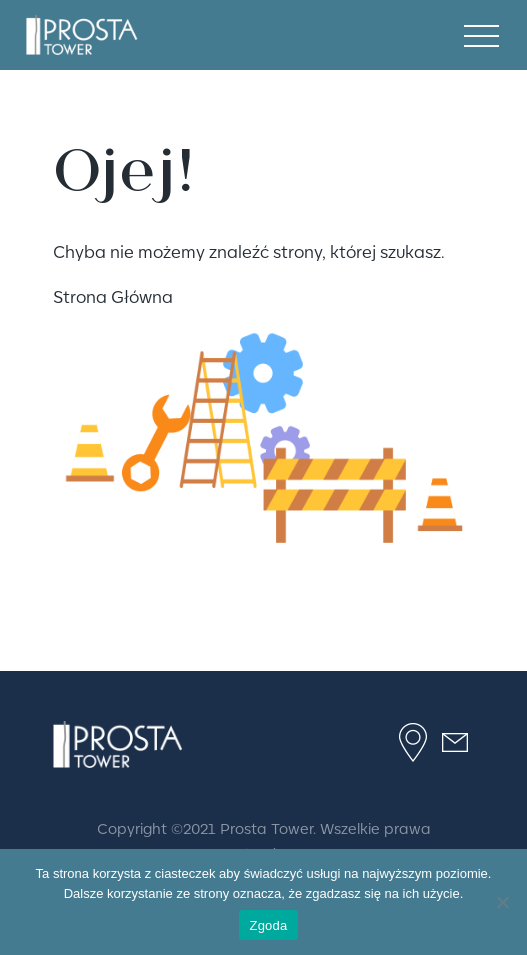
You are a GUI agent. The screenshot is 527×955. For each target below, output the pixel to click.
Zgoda (268, 925)
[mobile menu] (481, 34)
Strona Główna (113, 296)
